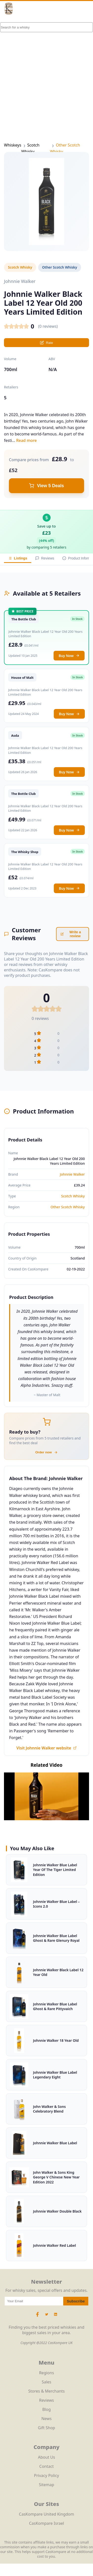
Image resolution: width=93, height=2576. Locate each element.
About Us (46, 2457)
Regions (46, 2372)
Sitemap (46, 2484)
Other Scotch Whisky (68, 1207)
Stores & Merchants (46, 2391)
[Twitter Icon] (47, 2317)
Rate (46, 343)
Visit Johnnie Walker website (46, 1748)
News (46, 2418)
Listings (17, 558)
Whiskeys (12, 145)
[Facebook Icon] (37, 2317)
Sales (46, 2382)
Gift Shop (46, 2427)
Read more (26, 440)
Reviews (44, 558)
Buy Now (69, 655)
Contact (46, 2466)
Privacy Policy (46, 2475)
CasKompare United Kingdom (46, 2514)
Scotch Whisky (73, 1196)
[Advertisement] (46, 71)
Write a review (71, 934)
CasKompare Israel (46, 2523)
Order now (46, 1452)
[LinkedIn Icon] (56, 2317)
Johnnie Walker (72, 1174)
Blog (46, 2409)
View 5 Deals (46, 485)
